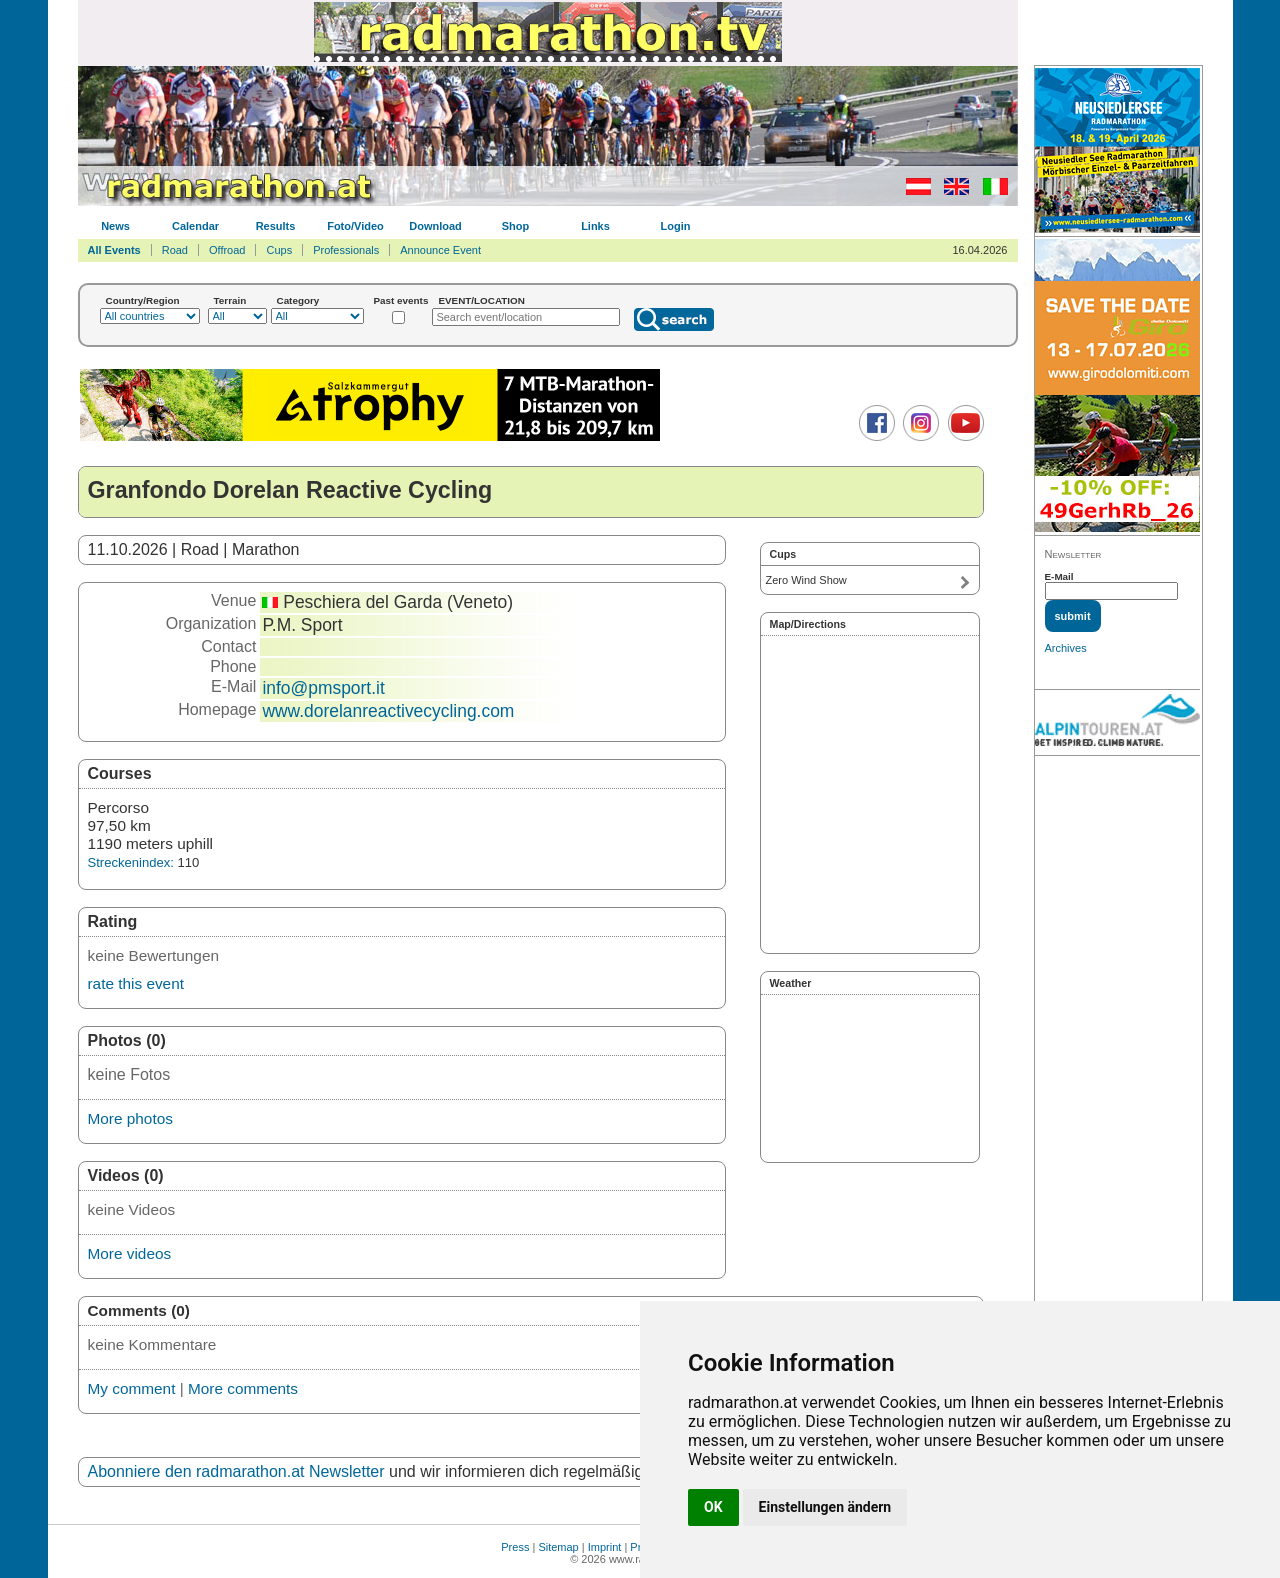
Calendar (195, 226)
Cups (279, 250)
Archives (1066, 648)
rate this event (136, 983)
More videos (130, 1253)
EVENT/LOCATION (481, 300)
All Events (114, 250)
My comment (132, 1388)
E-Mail (1059, 576)
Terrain (230, 300)
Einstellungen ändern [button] (825, 1507)
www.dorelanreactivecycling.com (388, 711)
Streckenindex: (131, 862)
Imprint (605, 1547)
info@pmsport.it (323, 688)
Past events (401, 300)
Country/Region (143, 300)
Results (276, 226)
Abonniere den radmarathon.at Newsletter (236, 1471)
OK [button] (713, 1507)
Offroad (227, 250)
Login (676, 226)
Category (298, 300)
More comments (243, 1388)
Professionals (346, 250)
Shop (516, 226)
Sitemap (558, 1547)
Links (595, 226)
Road (175, 250)
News (115, 226)
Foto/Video (355, 226)
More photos (130, 1118)
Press (515, 1547)
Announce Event (440, 250)
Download (435, 226)
